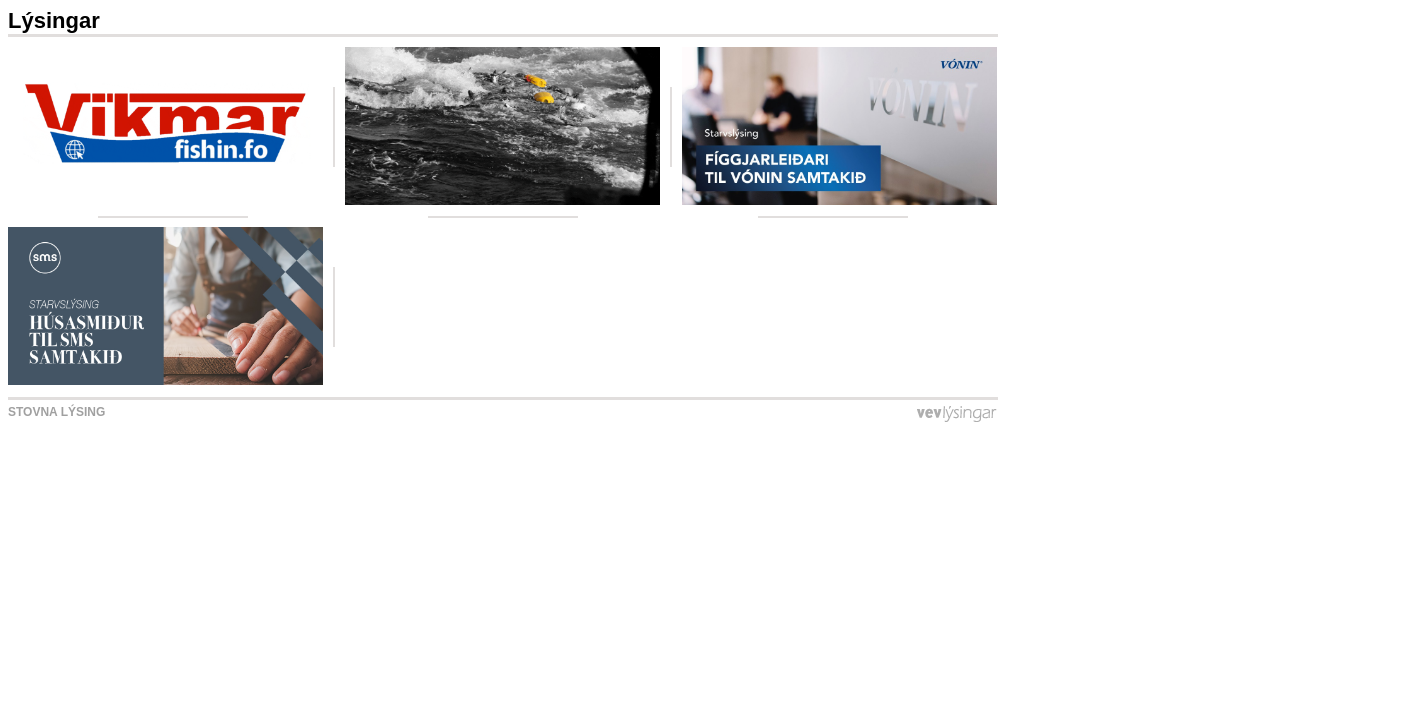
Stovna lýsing (56, 412)
